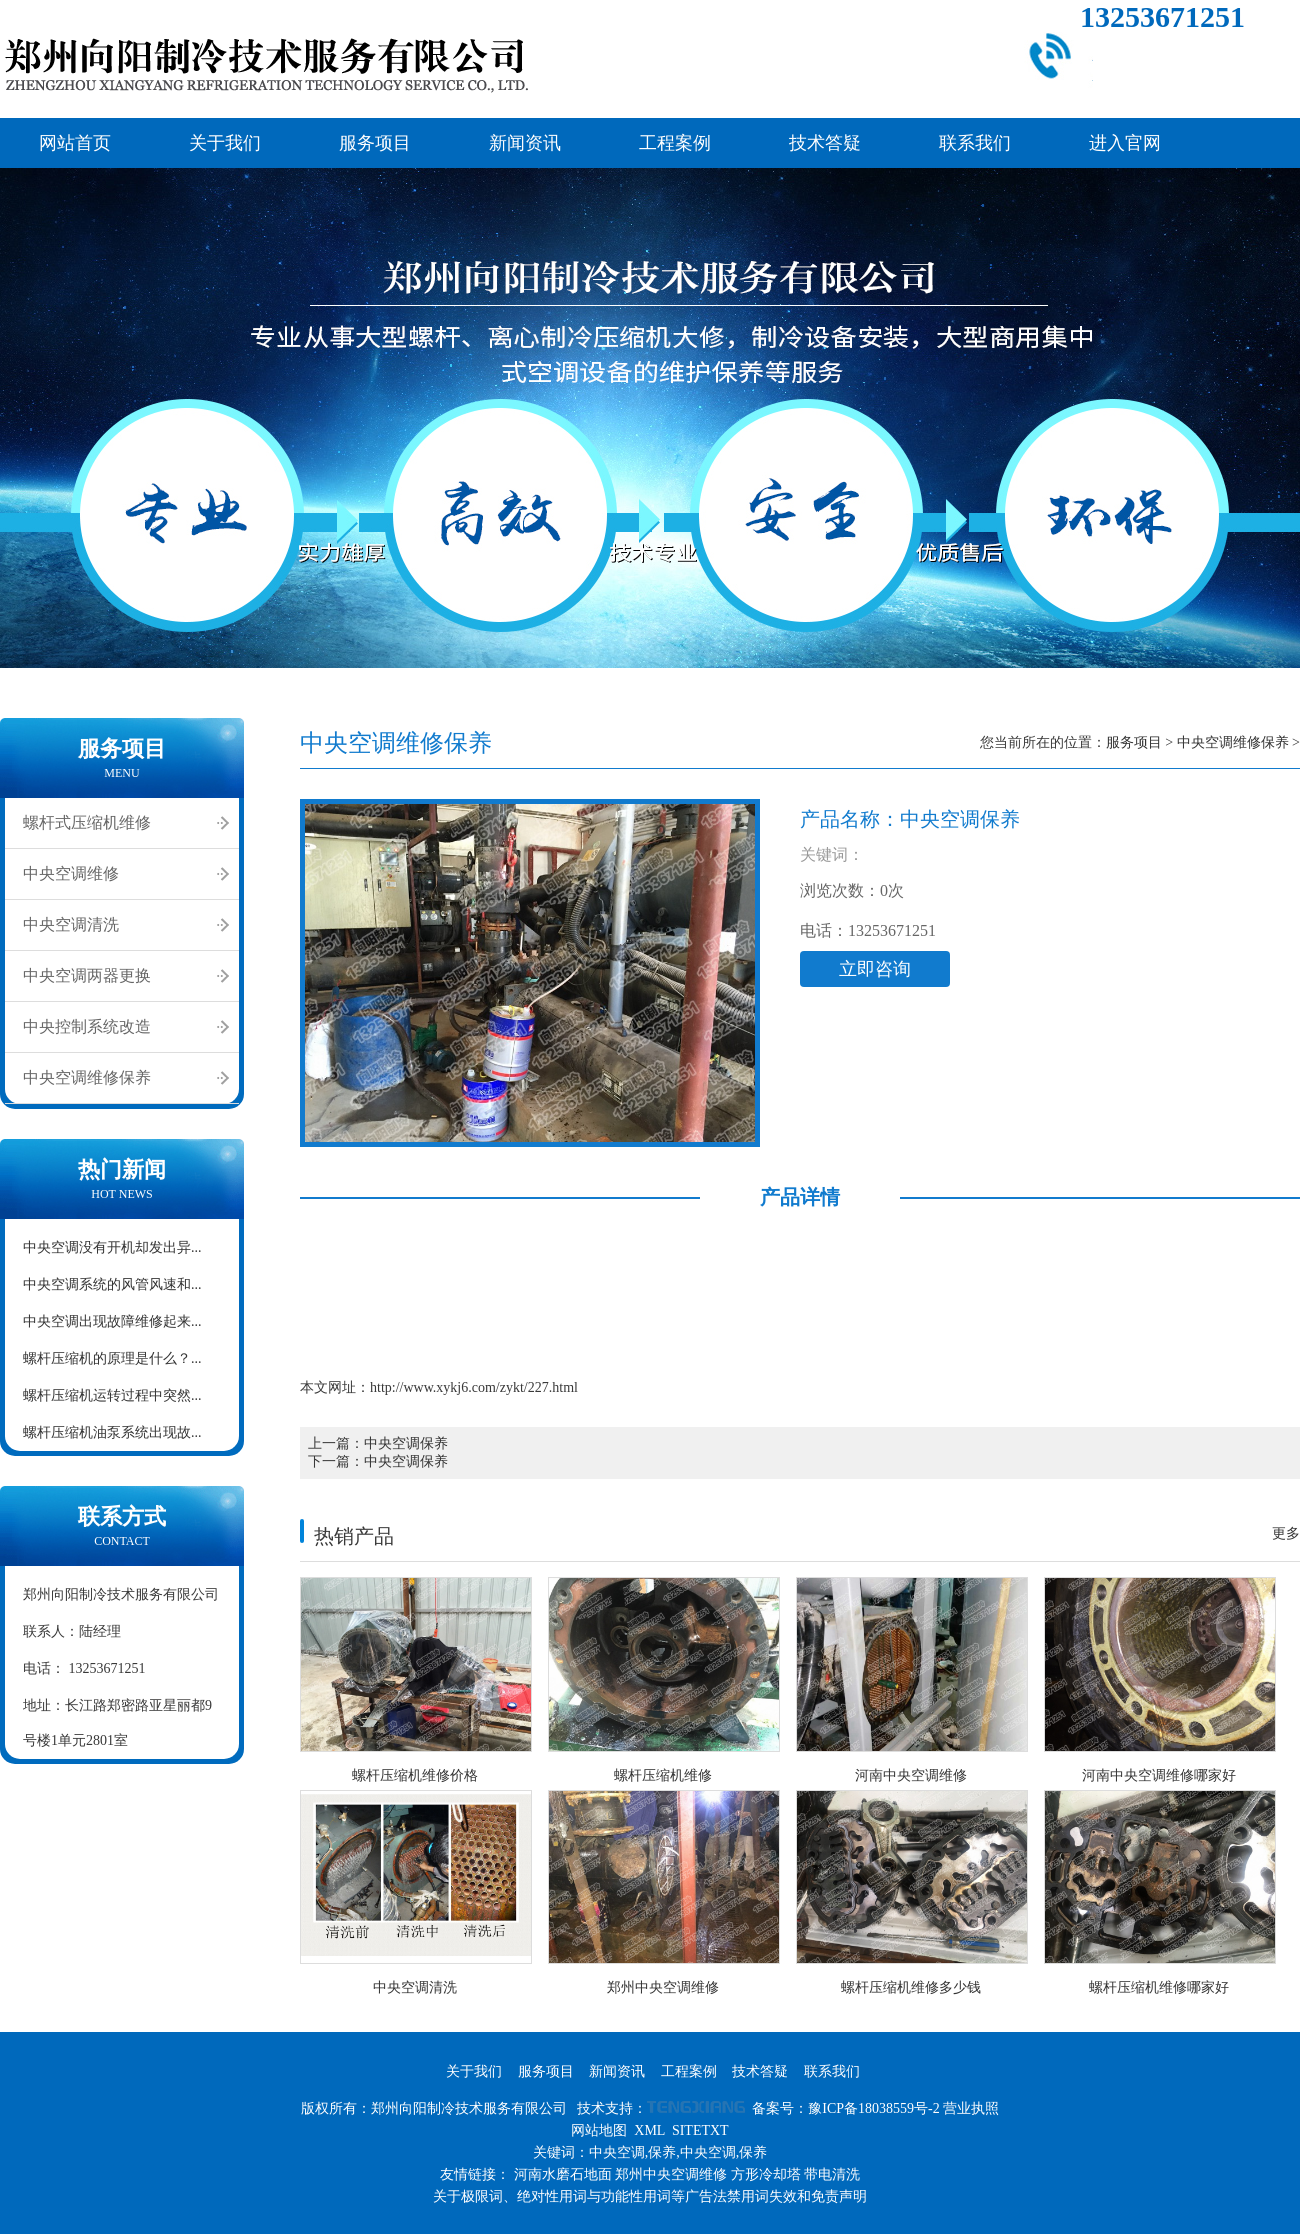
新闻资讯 (525, 143)
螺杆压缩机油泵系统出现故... (112, 1432)
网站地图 (599, 2130)
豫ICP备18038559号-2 (873, 2108)
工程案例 (675, 143)
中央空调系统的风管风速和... (112, 1284)
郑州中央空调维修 (671, 2174)
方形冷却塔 (766, 2174)
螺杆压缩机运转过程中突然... (112, 1395)
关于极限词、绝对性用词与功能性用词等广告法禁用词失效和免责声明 (650, 2196)
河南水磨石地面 (563, 2174)
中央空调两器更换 (87, 975)
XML (649, 2130)
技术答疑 (825, 143)
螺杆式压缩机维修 (87, 822)
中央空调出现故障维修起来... (112, 1321)
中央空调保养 (406, 1443)
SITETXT (700, 2130)
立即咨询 (875, 969)
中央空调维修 (71, 873)
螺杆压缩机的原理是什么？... (112, 1358)
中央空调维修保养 (87, 1077)
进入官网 (1125, 143)
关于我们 (225, 143)
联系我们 (975, 143)
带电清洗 (832, 2174)
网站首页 (75, 143)
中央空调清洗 (71, 924)
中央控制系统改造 (87, 1026)
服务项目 (375, 143)
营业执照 (971, 2108)
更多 (1286, 1533)
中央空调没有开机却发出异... (112, 1247)
